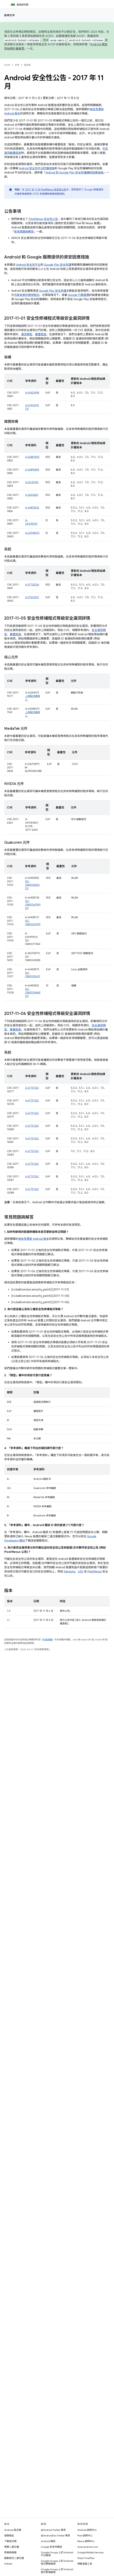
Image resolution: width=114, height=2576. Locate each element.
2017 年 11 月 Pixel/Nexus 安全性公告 (45, 189)
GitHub (8, 2563)
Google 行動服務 (78, 295)
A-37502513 (32, 597)
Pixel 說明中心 (85, 2535)
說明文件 (9, 15)
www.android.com (87, 2546)
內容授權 (47, 1639)
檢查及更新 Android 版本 (33, 1239)
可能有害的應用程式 (26, 295)
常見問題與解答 (24, 232)
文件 (17, 64)
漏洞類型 (26, 334)
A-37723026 (32, 584)
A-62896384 (32, 469)
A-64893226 (32, 507)
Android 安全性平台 (28, 265)
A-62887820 (32, 457)
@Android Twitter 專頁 (53, 2530)
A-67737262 (32, 1087)
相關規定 (9, 2535)
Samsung (69, 1571)
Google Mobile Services (90, 2552)
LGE (80, 1571)
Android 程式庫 (12, 2530)
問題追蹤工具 (84, 2563)
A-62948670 (32, 533)
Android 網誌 (48, 2541)
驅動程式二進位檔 (14, 2558)
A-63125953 (31, 482)
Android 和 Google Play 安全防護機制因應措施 (74, 172)
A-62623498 (32, 392)
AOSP (7, 64)
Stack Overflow (86, 2558)
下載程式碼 (10, 2541)
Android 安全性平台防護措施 (37, 168)
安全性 (27, 64)
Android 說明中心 (87, 2530)
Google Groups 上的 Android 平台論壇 (57, 2554)
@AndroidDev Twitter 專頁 (55, 2535)
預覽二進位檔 (11, 2546)
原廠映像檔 (10, 2552)
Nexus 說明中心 (86, 2541)
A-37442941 (32, 405)
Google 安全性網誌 (51, 2546)
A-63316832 (31, 495)
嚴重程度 (40, 334)
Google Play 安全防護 (57, 265)
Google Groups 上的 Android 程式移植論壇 (57, 2571)
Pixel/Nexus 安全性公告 (43, 219)
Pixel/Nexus (94, 1571)
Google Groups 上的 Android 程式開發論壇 (57, 2562)
